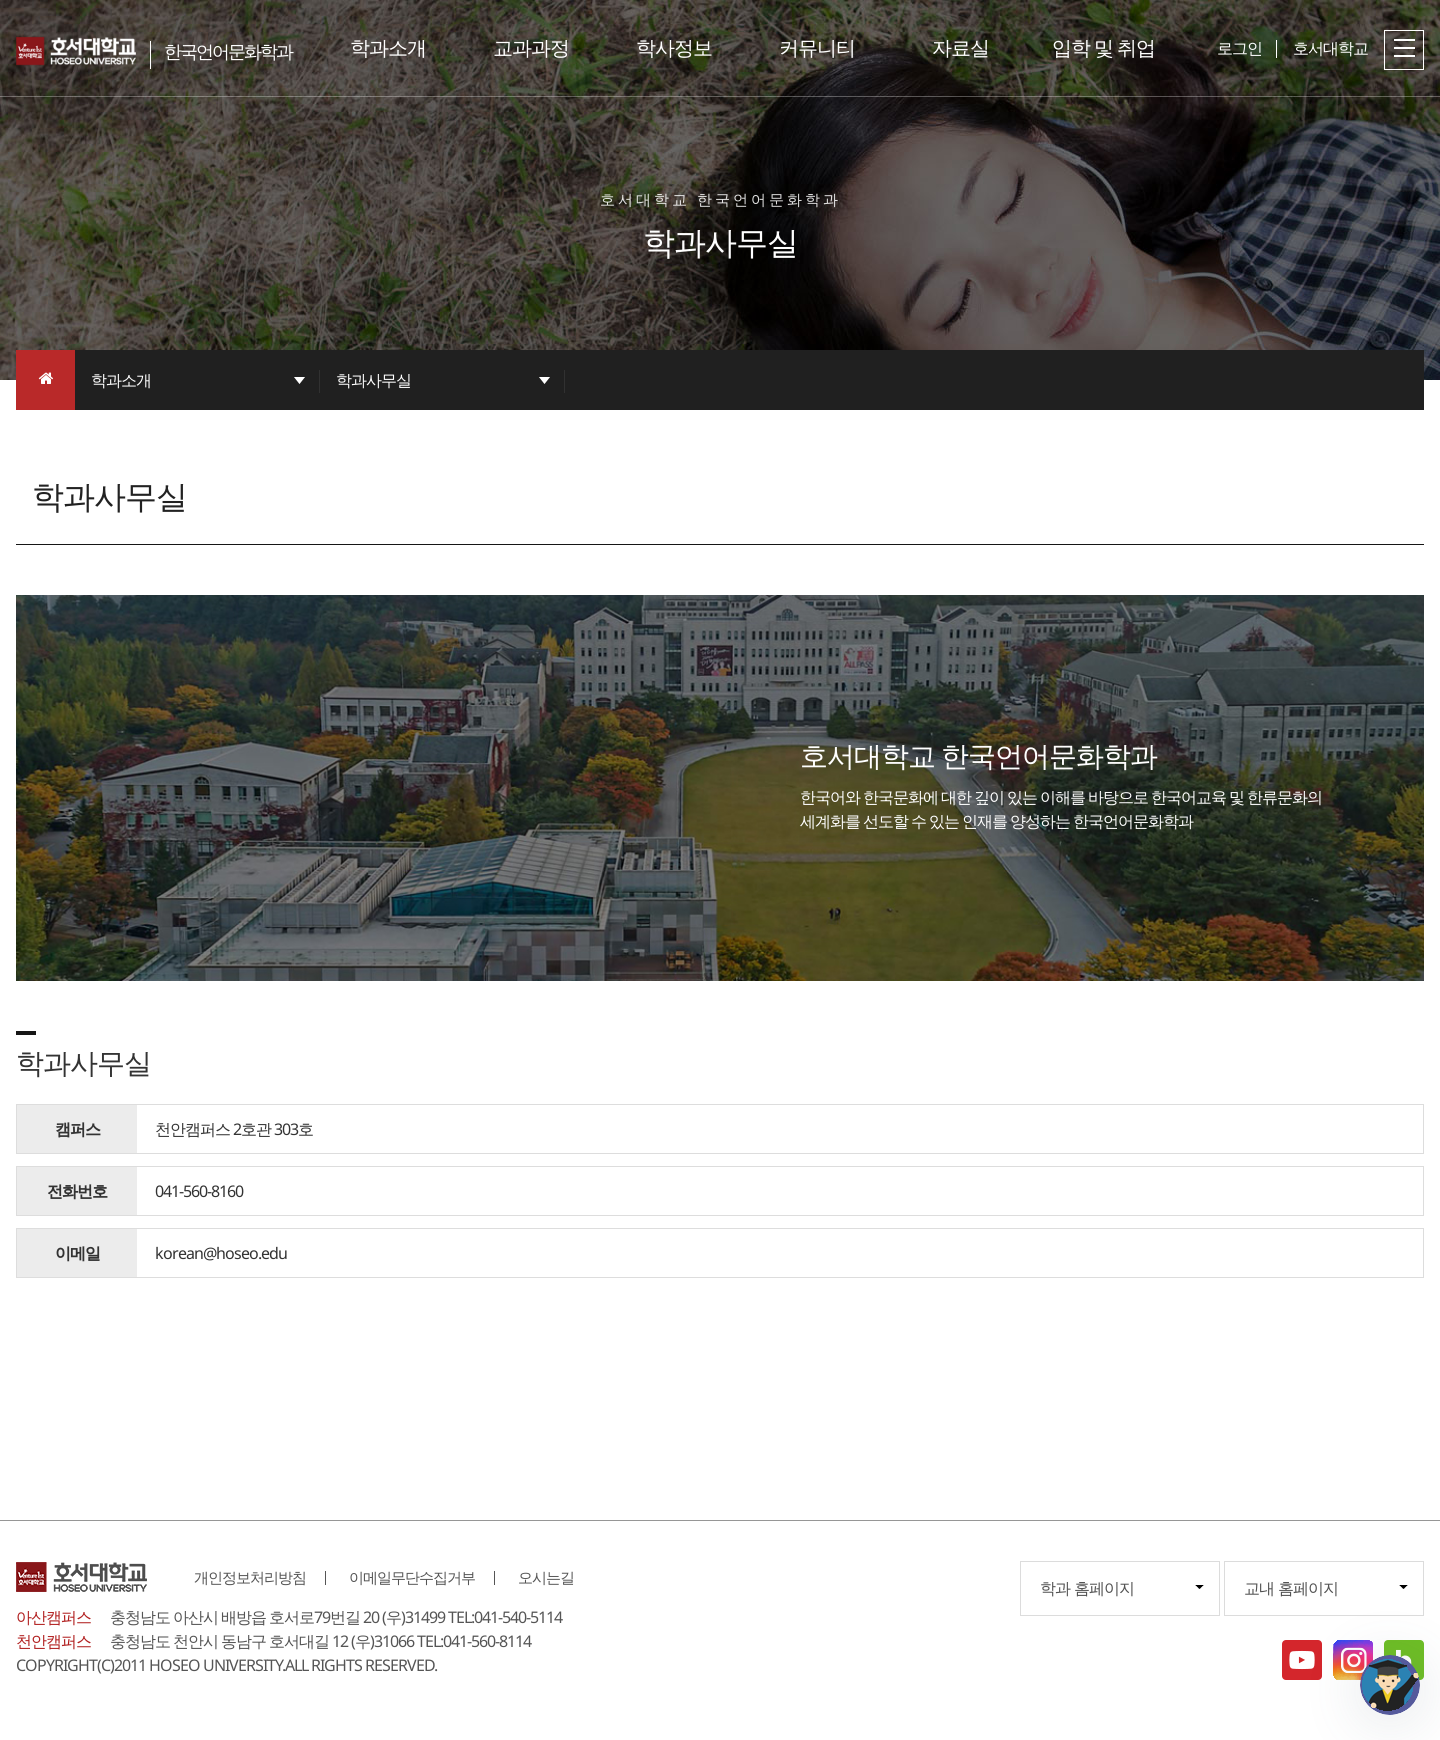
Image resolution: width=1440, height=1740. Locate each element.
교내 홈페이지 (1291, 1588)
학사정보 (674, 47)
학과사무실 (373, 380)
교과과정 (531, 47)
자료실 (960, 47)
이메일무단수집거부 (412, 1577)
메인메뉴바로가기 (0, 0)
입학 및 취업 (1103, 47)
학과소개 (388, 47)
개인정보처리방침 (250, 1577)
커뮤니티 (817, 47)
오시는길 (546, 1577)
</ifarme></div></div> (1390, 1685)
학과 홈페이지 (1087, 1588)
